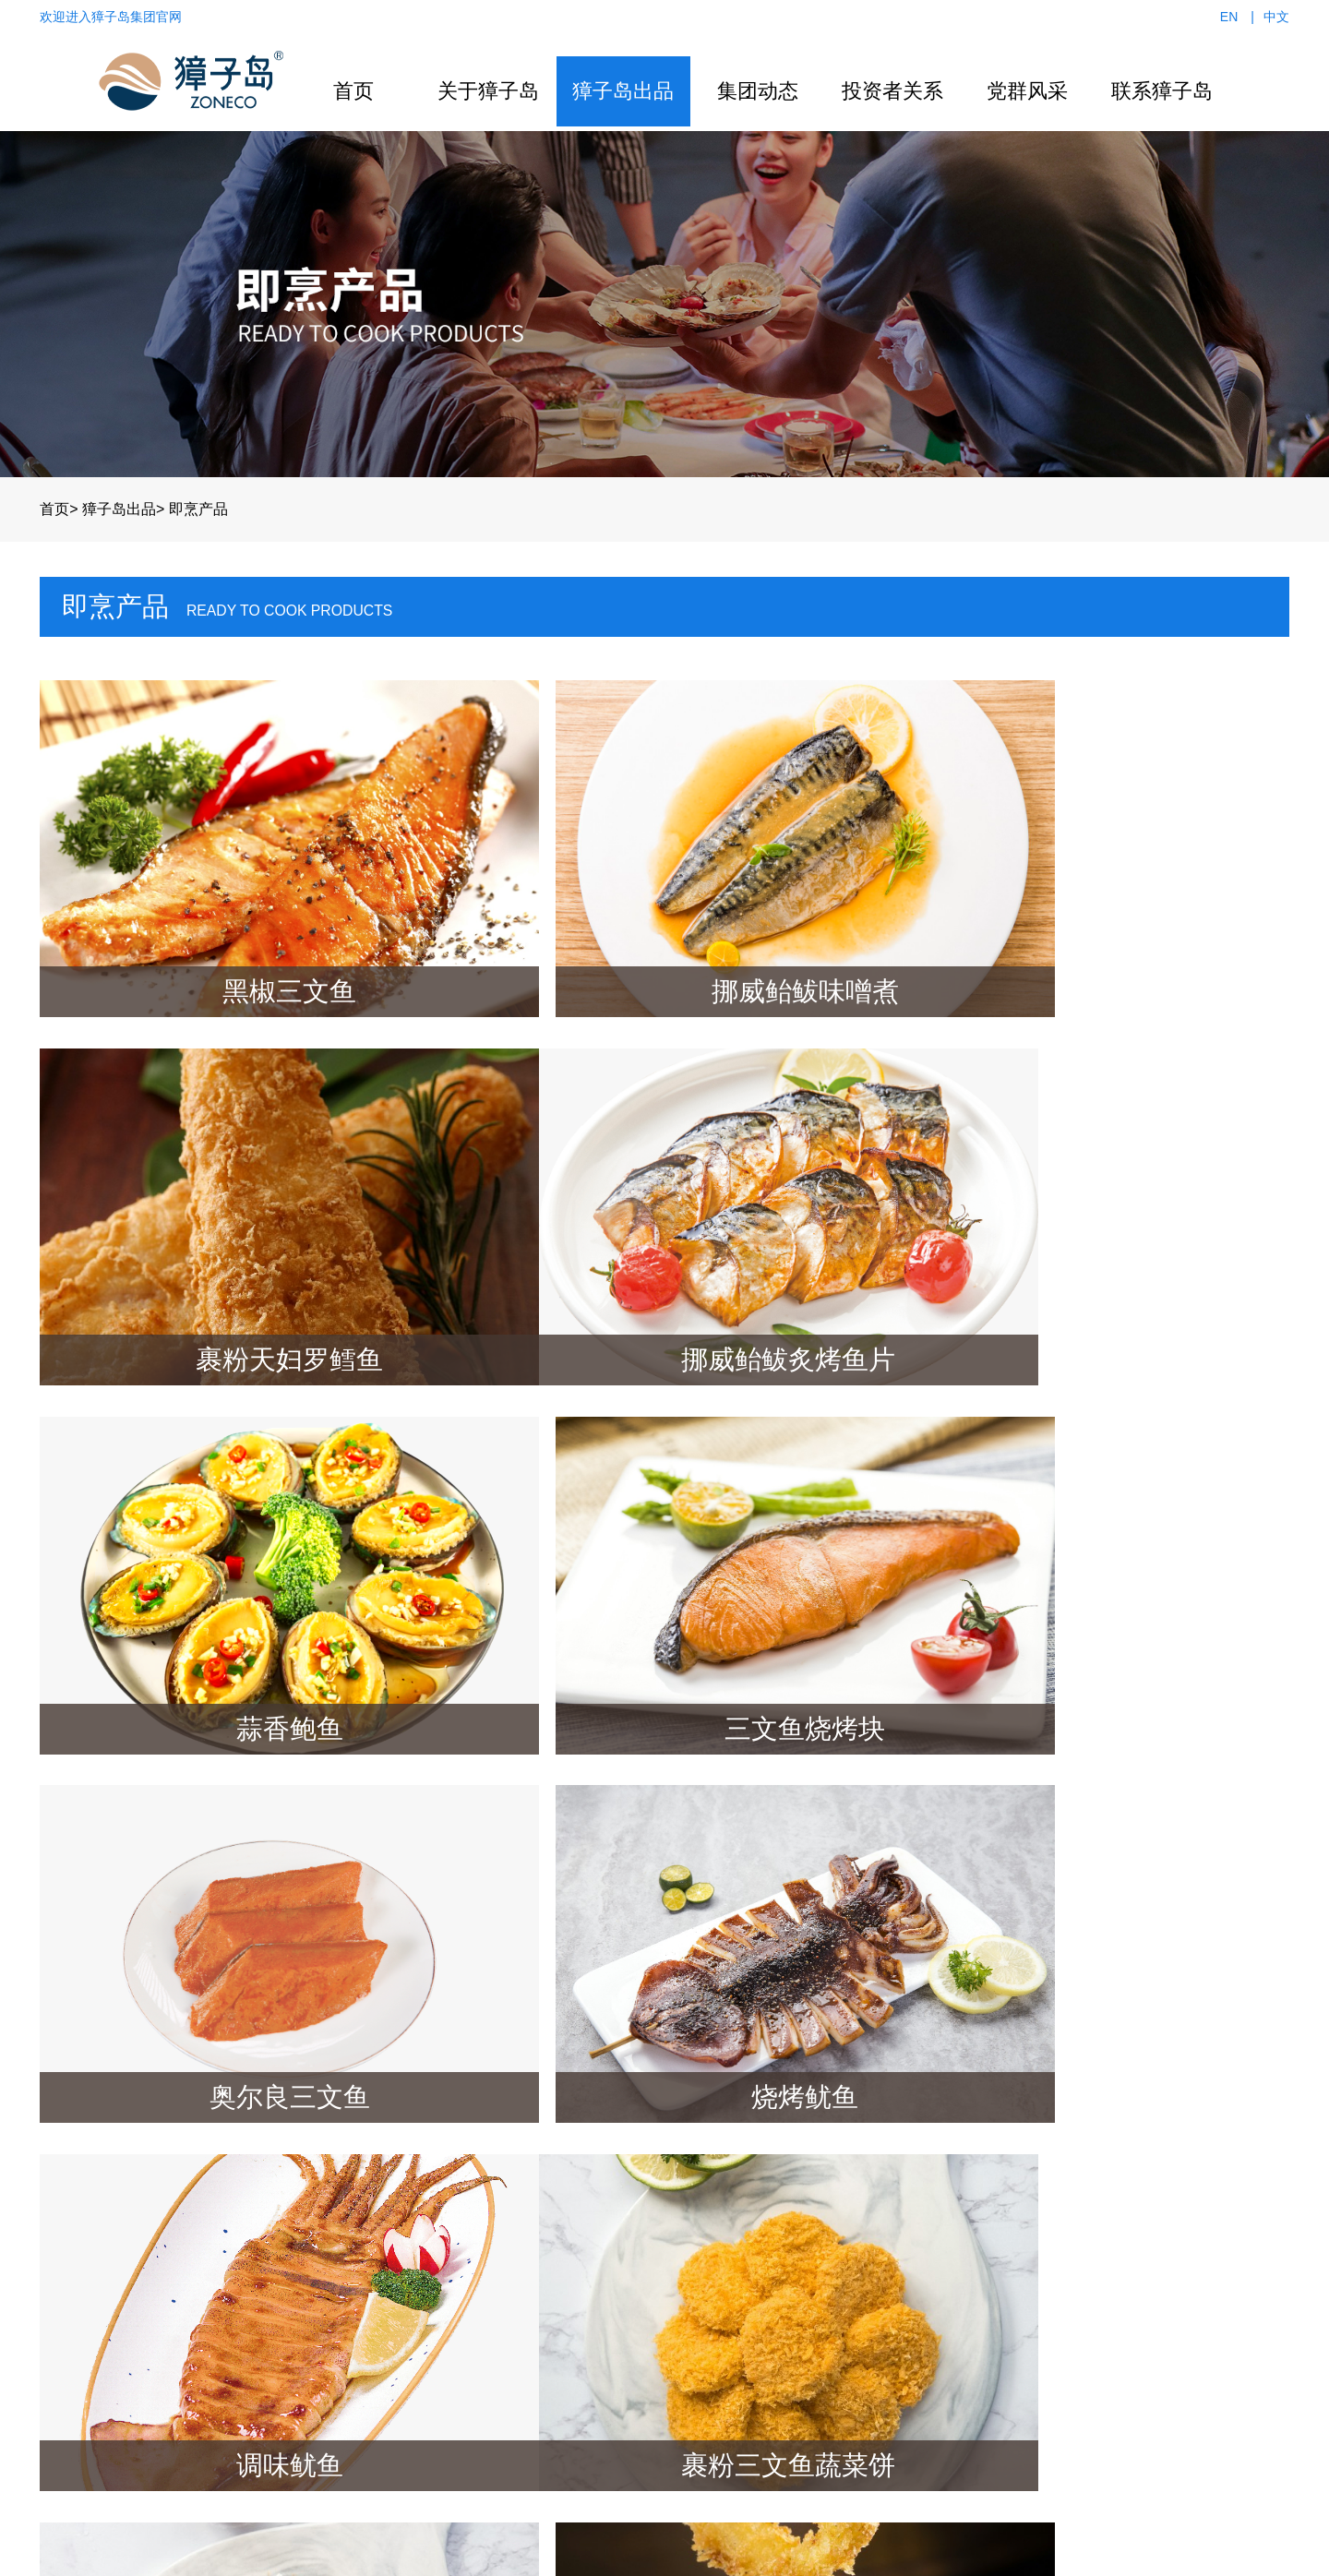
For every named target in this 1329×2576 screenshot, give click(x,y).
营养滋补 (530, 2185)
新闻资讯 (683, 2185)
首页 (353, 90)
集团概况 (377, 2185)
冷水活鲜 (530, 2211)
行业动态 (683, 2211)
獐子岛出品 (623, 90)
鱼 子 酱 (527, 2314)
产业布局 (377, 2211)
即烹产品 (198, 504)
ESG (801, 2211)
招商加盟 (1099, 2211)
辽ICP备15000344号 (664, 2548)
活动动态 (968, 2237)
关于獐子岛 (488, 90)
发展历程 (377, 2262)
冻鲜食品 (530, 2288)
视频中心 (683, 2237)
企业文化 (377, 2314)
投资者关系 (892, 90)
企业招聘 (1099, 2262)
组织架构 (377, 2237)
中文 (1276, 16)
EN (1229, 16)
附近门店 (1099, 2237)
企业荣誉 (377, 2288)
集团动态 (757, 90)
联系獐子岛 (1162, 90)
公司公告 (814, 2185)
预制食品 (530, 2262)
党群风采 (1027, 90)
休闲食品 (530, 2237)
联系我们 (1099, 2185)
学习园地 (968, 2262)
